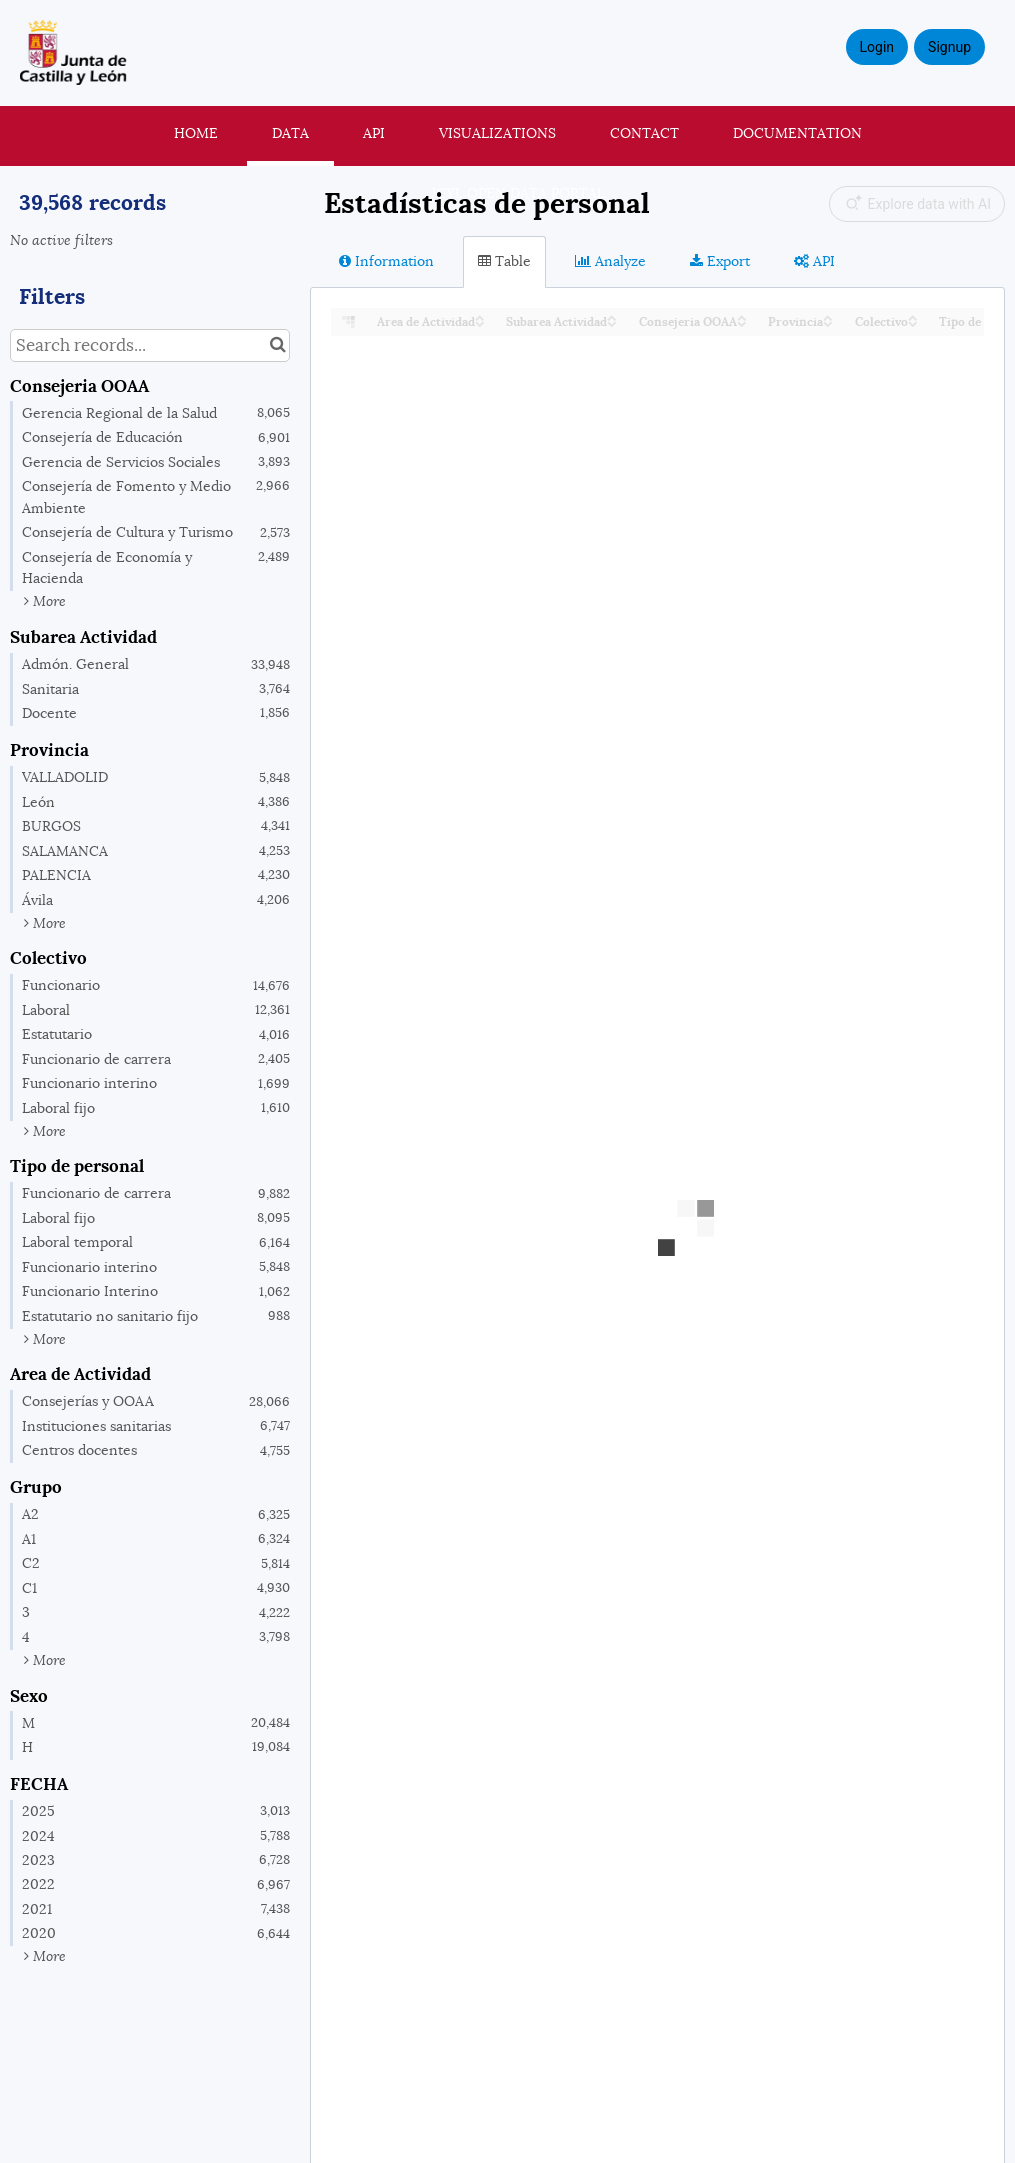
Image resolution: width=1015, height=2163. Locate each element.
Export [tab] (720, 261)
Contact (644, 133)
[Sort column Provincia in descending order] (828, 322)
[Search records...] (150, 345)
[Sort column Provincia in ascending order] (828, 316)
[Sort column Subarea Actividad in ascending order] (612, 316)
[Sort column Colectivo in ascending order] (913, 316)
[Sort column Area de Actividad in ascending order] (480, 316)
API (374, 133)
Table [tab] (504, 261)
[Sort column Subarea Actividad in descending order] (612, 322)
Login (877, 47)
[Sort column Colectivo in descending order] (913, 322)
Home (196, 133)
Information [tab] (386, 261)
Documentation (797, 133)
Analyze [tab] (610, 261)
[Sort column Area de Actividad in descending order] (480, 322)
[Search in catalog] (277, 345)
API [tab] (814, 261)
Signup (949, 47)
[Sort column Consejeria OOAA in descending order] (742, 322)
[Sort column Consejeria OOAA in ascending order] (742, 316)
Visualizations (497, 133)
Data (290, 133)
